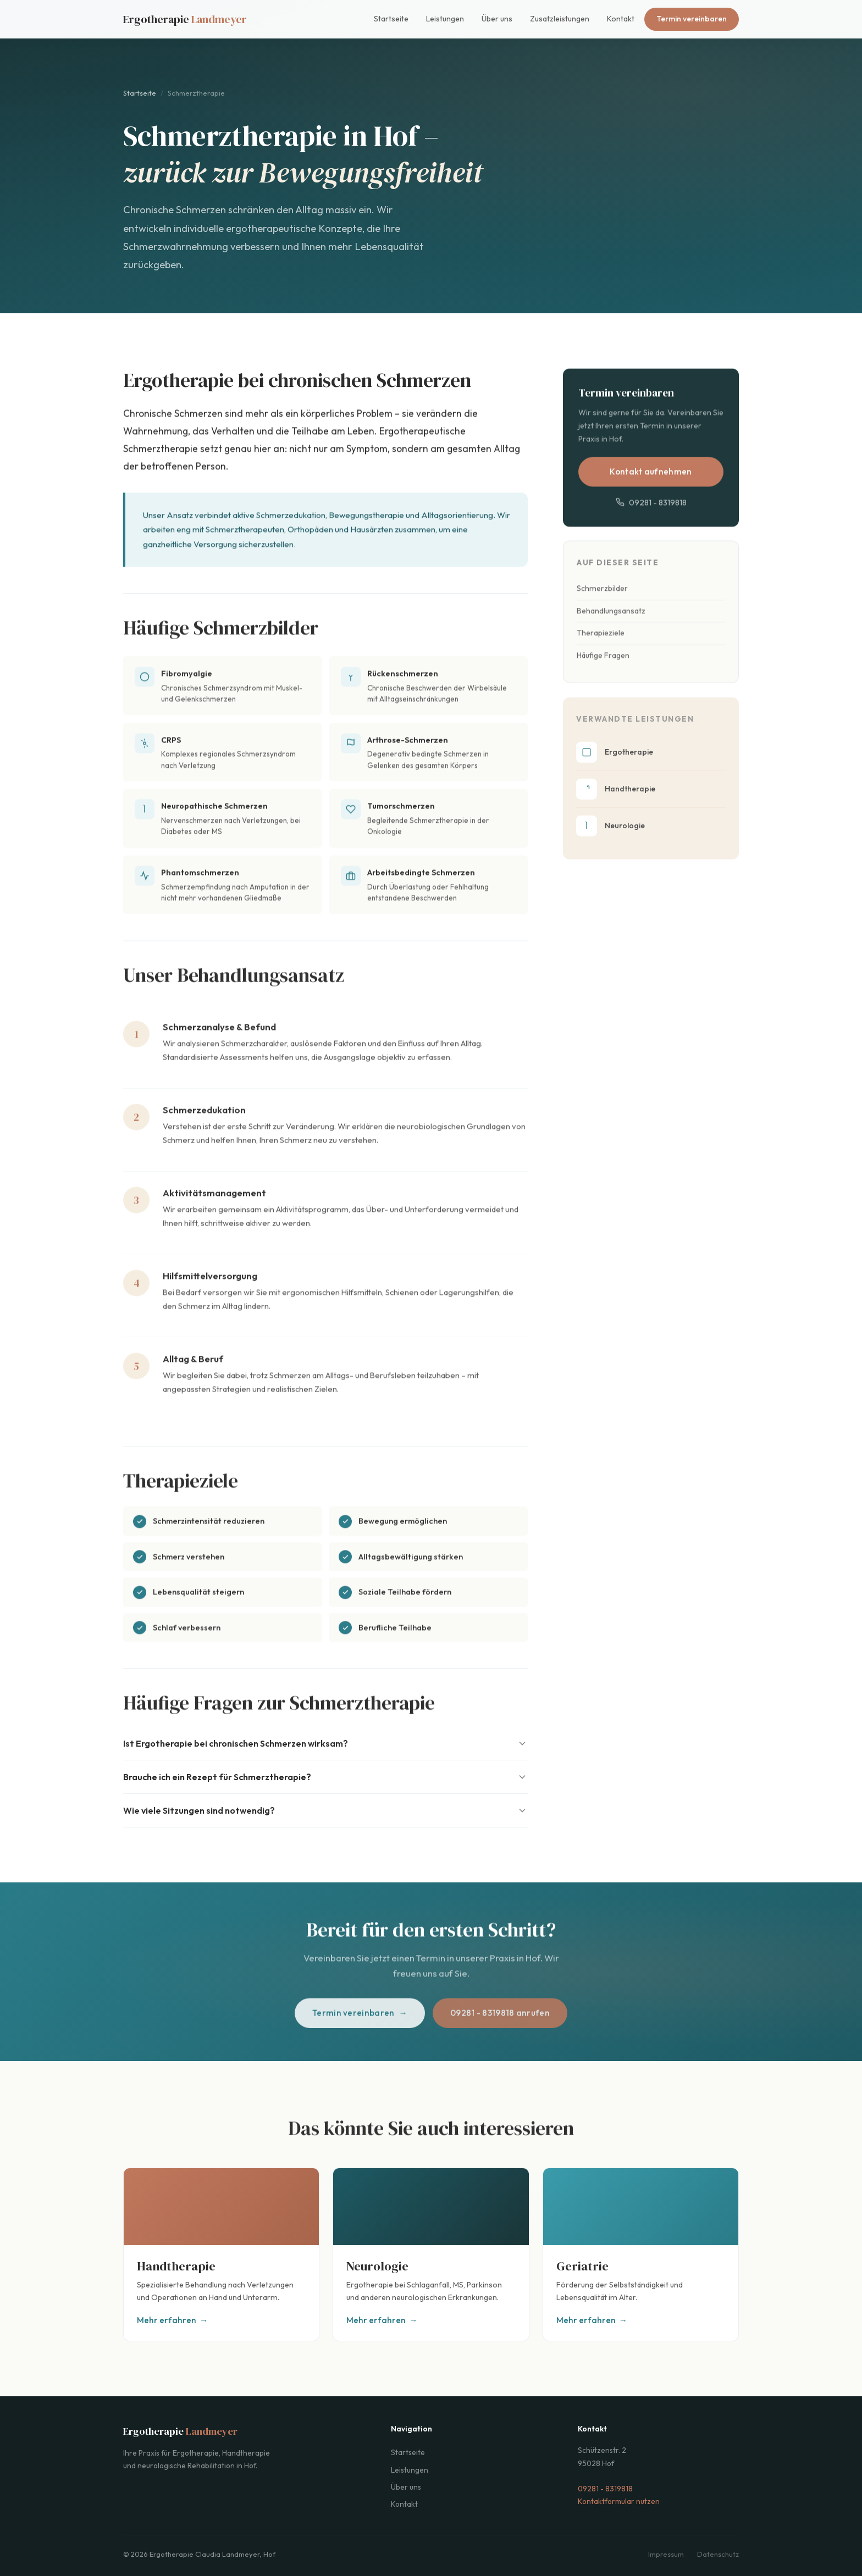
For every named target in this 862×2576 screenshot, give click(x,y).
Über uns (497, 19)
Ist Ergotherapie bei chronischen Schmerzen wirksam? (325, 1743)
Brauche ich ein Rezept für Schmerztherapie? (325, 1776)
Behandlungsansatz (611, 623)
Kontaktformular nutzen (619, 2501)
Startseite (391, 19)
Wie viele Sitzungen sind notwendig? (325, 1810)
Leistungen (445, 19)
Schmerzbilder (602, 600)
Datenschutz (718, 2554)
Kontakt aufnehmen (651, 480)
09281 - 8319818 (651, 511)
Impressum (666, 2554)
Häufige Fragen (603, 668)
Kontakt (620, 19)
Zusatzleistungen (559, 19)
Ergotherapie (185, 19)
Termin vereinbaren (691, 19)
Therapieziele (601, 645)
